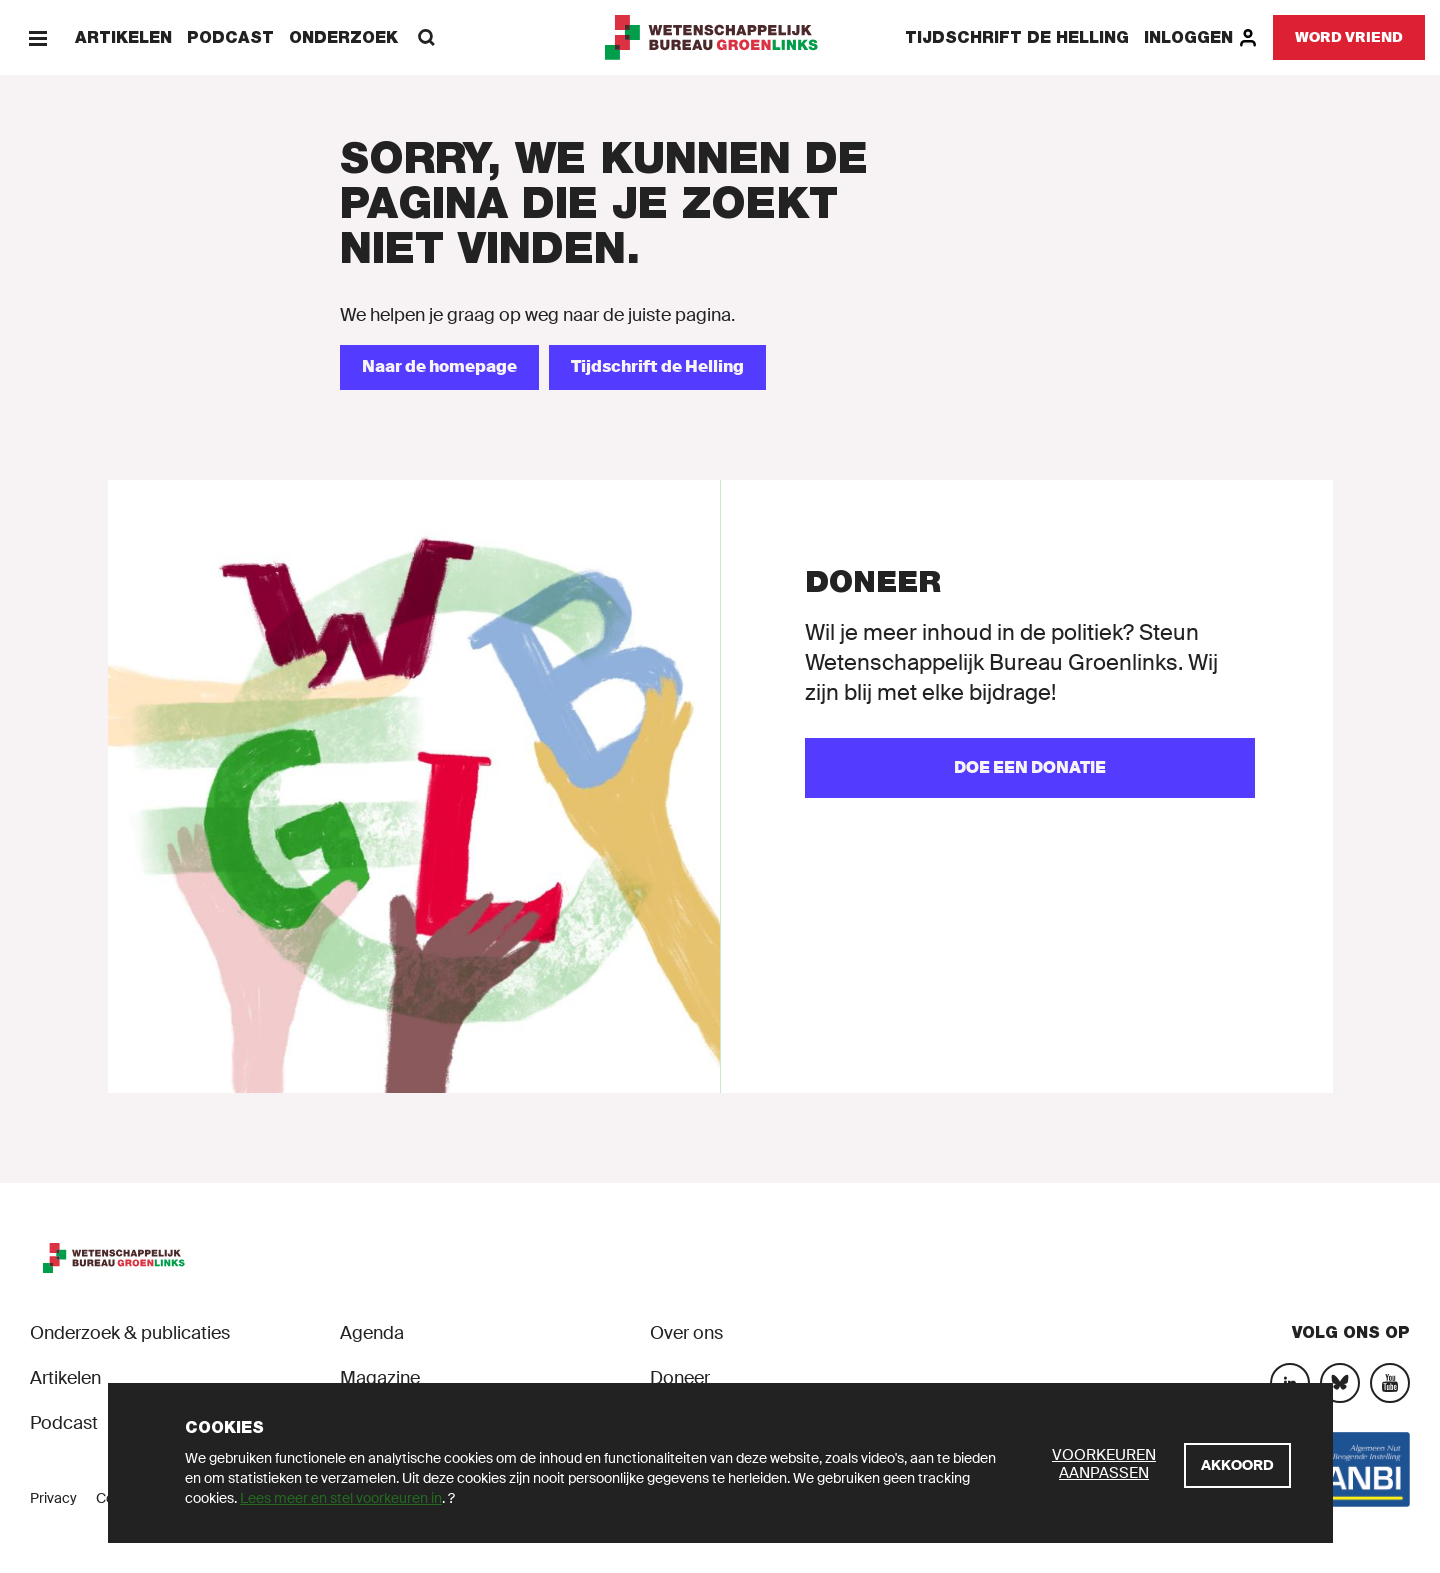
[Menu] (37, 37)
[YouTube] (1390, 1383)
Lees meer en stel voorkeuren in (341, 1498)
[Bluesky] (1340, 1383)
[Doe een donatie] (1030, 768)
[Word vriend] (1349, 37)
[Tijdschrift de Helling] (657, 367)
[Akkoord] (1237, 1465)
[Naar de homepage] (439, 367)
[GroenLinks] (720, 37)
